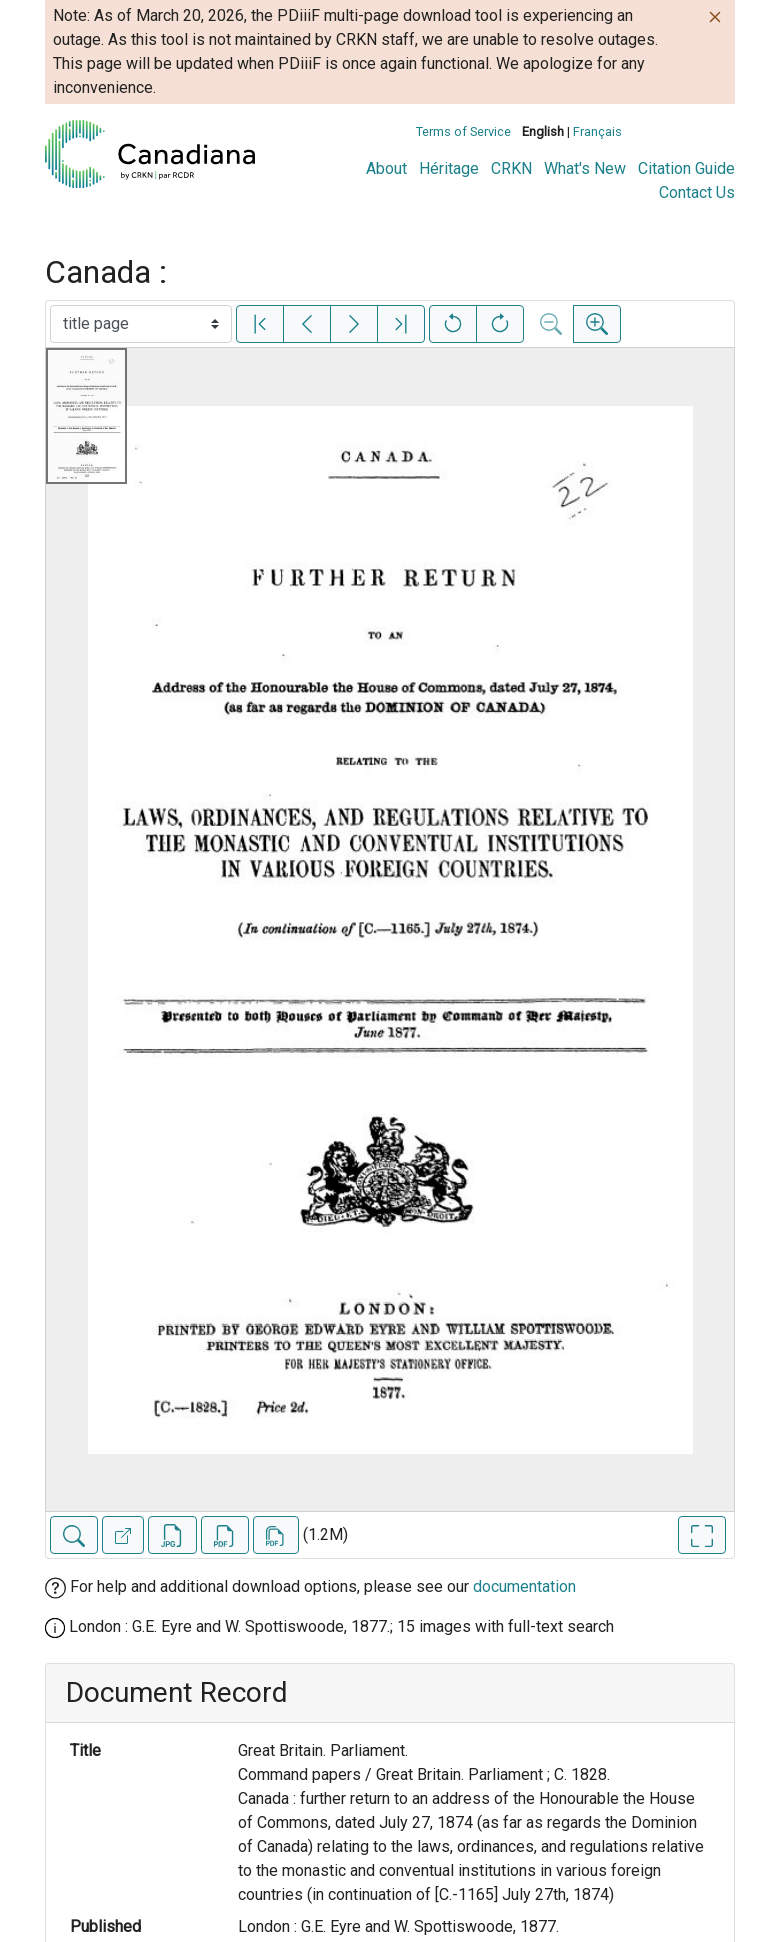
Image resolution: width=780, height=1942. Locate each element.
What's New (585, 168)
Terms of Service (463, 131)
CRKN (511, 168)
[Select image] (141, 324)
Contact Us (697, 192)
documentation (524, 1586)
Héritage (449, 168)
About (386, 168)
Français (597, 131)
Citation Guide (686, 168)
